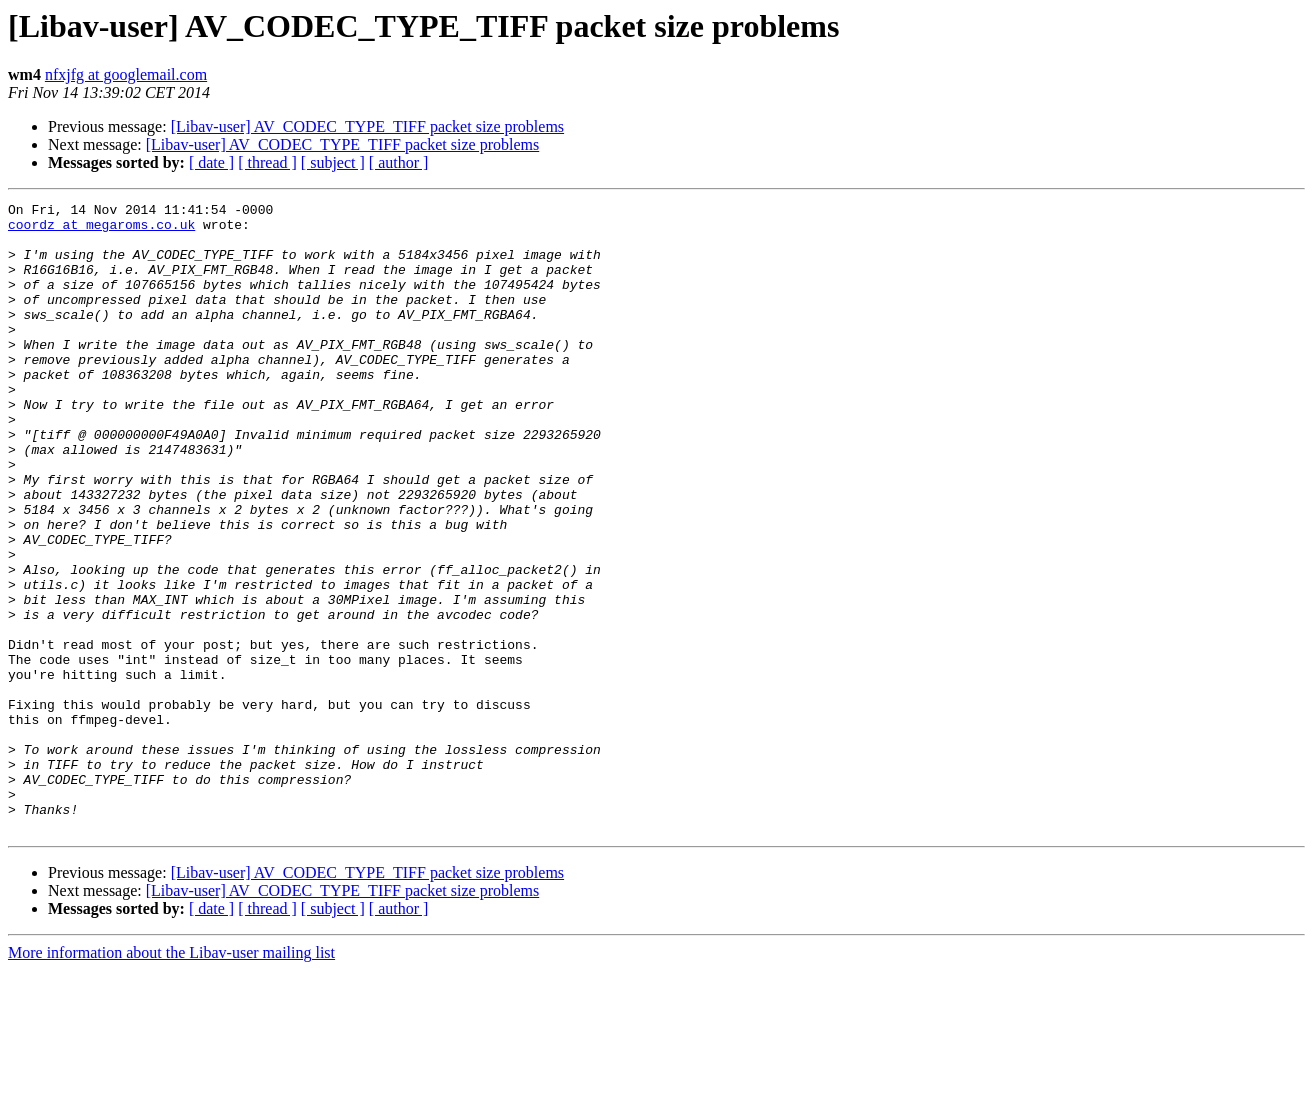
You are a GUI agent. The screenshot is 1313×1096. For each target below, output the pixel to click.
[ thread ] (267, 162)
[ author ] (399, 162)
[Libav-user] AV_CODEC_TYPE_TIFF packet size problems (367, 126)
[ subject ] (333, 162)
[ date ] (211, 162)
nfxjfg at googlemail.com (126, 74)
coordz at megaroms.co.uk (101, 230)
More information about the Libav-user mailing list (171, 1078)
